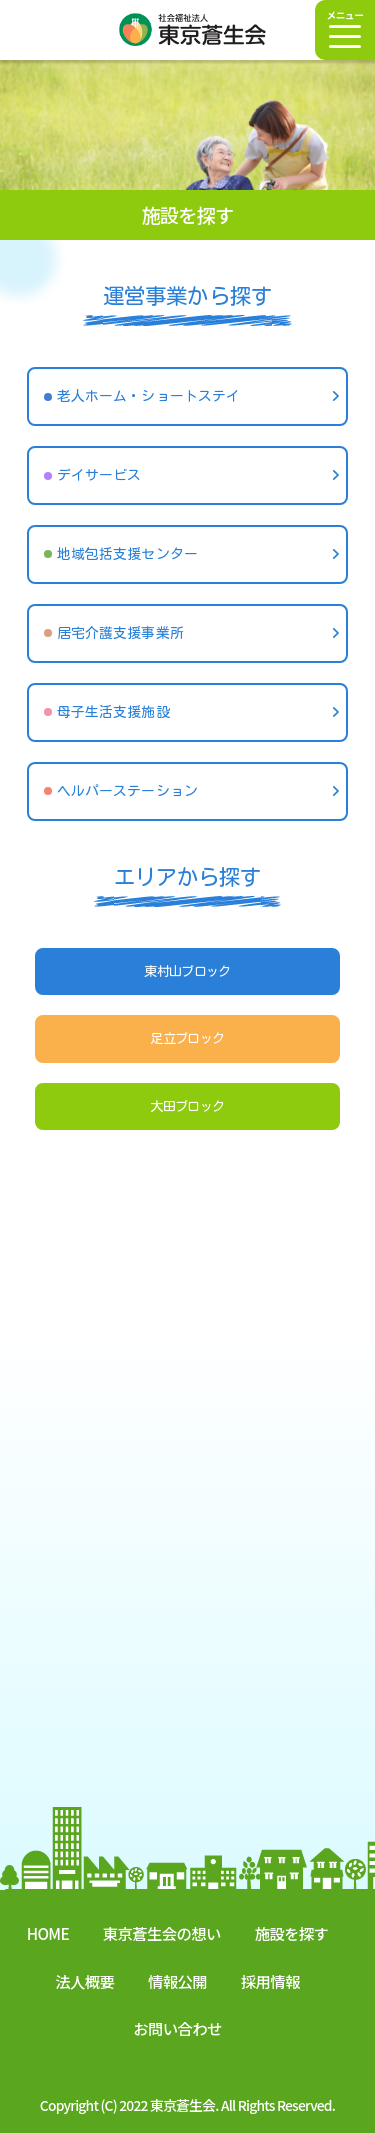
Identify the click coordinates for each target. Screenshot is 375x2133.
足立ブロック (187, 1038)
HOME (48, 1933)
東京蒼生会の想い (162, 1933)
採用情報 (270, 1981)
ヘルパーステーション (127, 791)
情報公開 (177, 1981)
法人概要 (84, 1981)
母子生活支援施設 (113, 712)
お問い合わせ (177, 2028)
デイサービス (99, 475)
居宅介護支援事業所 (120, 633)
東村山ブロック (187, 971)
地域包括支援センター (127, 554)
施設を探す (292, 1933)
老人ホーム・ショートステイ (148, 396)
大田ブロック (187, 1106)
